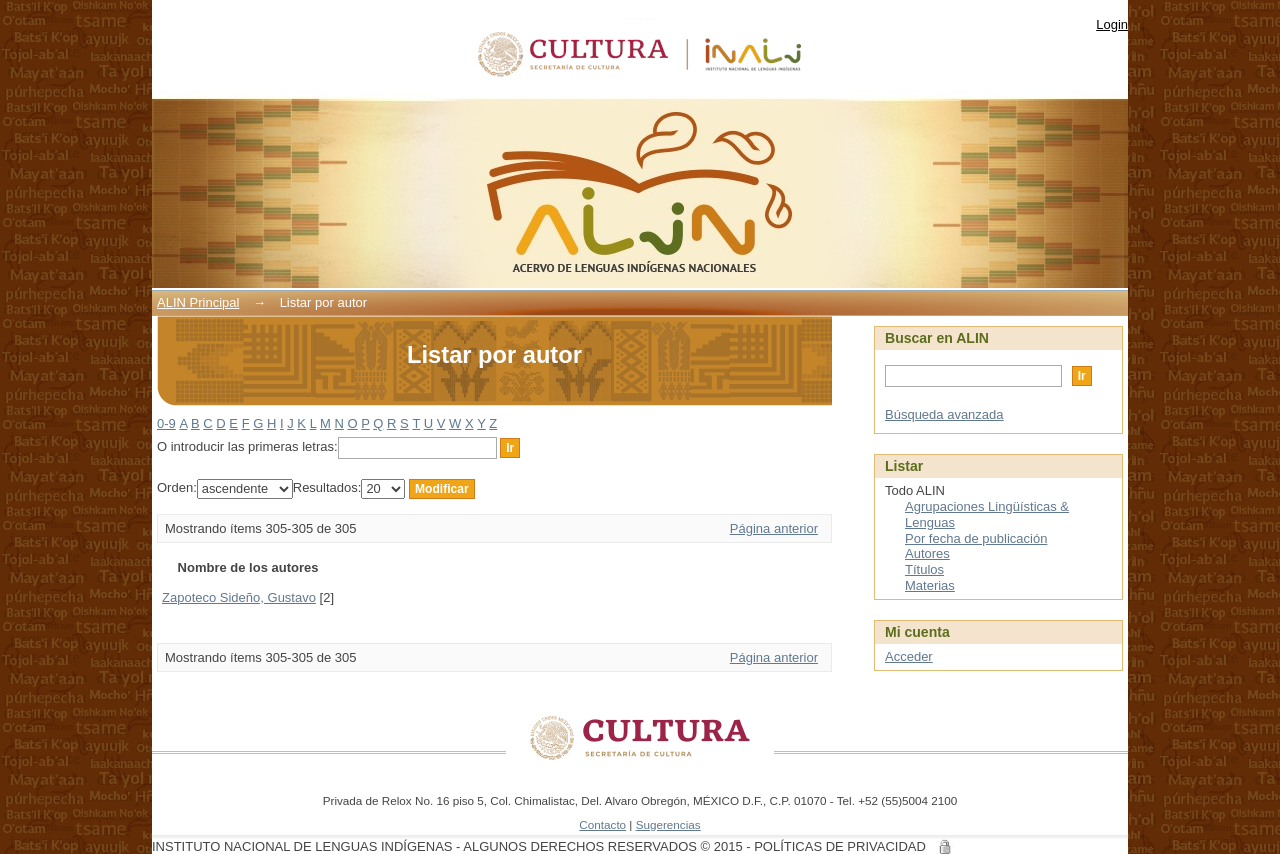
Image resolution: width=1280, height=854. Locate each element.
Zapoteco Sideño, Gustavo (239, 597)
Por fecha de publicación (976, 538)
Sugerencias (668, 824)
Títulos (924, 569)
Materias (930, 585)
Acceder (909, 656)
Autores (927, 553)
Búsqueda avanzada (944, 414)
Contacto (602, 824)
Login (1112, 24)
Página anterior (774, 528)
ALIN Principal (198, 302)
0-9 (166, 423)
